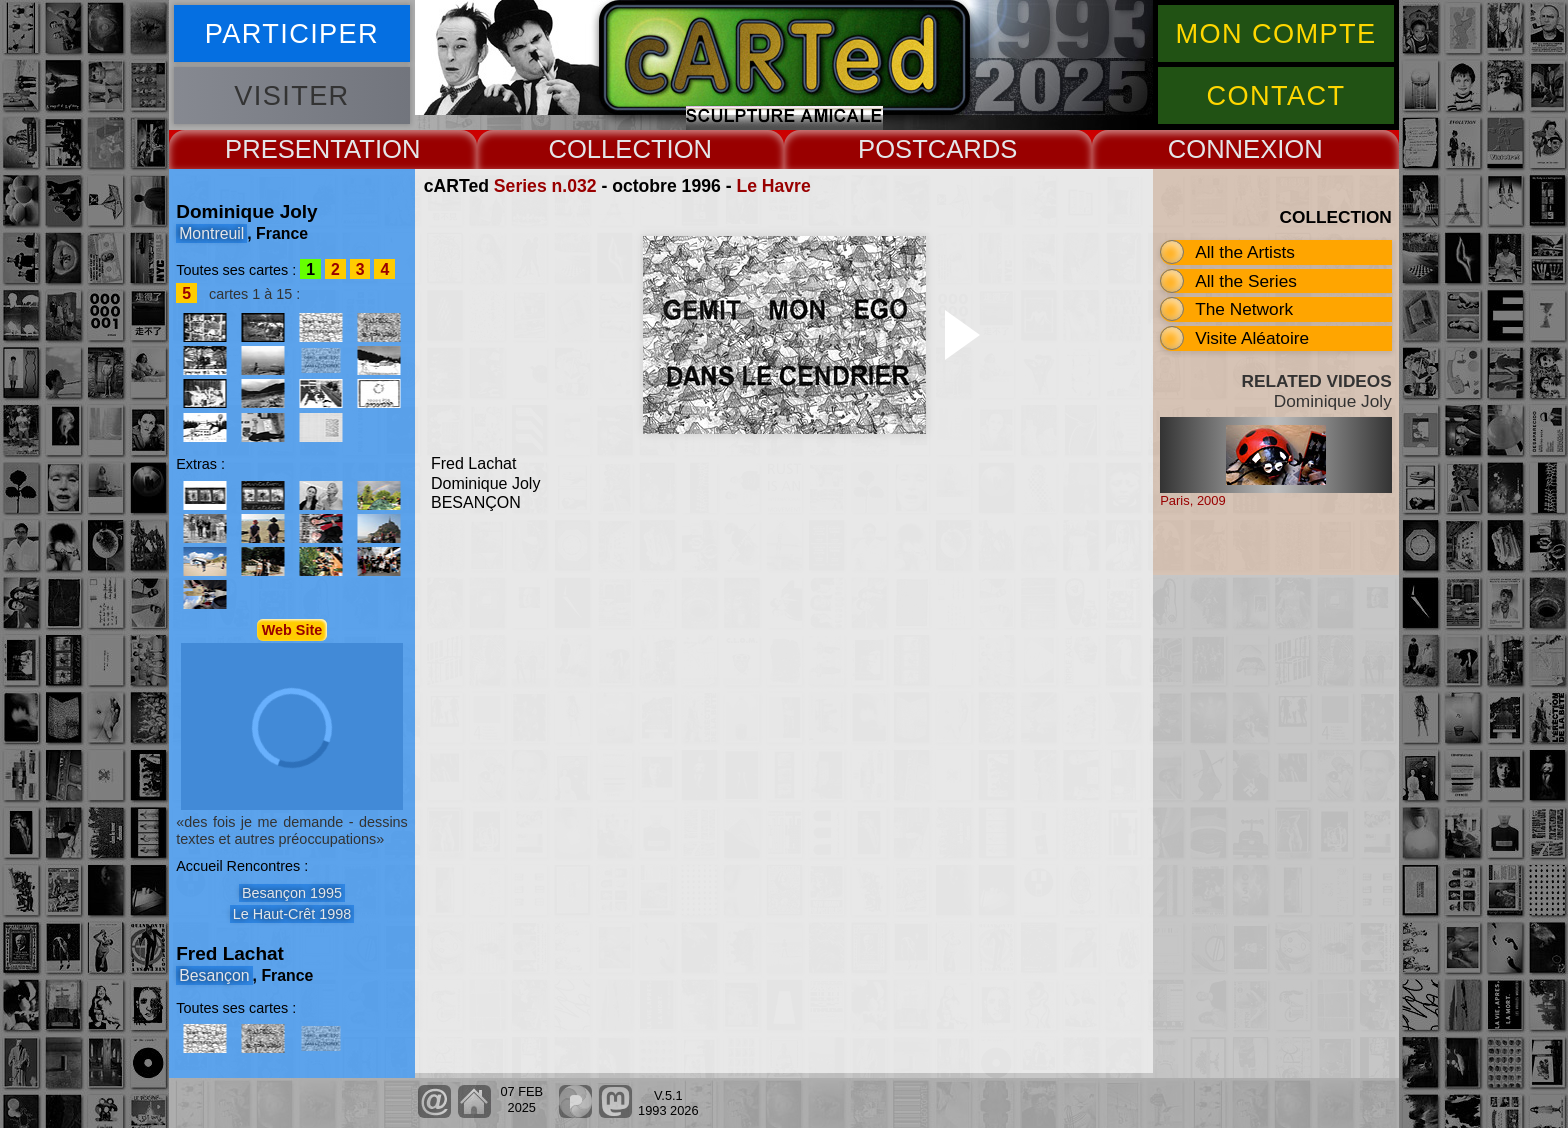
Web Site (292, 630)
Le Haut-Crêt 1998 (292, 914)
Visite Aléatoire (1252, 338)
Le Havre (773, 186)
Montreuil (211, 233)
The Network (1244, 309)
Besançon (214, 975)
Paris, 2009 (1193, 500)
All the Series (1246, 281)
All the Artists (1245, 252)
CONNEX (1223, 149)
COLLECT (607, 149)
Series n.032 (545, 186)
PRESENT (284, 149)
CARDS (973, 149)
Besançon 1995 (292, 893)
